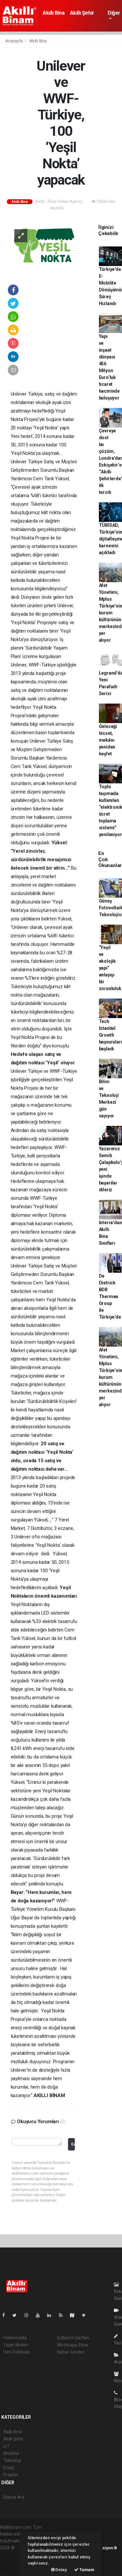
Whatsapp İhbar (72, 2344)
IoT (6, 2446)
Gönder (73, 2144)
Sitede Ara (13, 2497)
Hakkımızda (15, 2337)
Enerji (8, 2467)
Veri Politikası (16, 2352)
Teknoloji (12, 2460)
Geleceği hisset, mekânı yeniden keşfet (108, 740)
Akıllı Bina (54, 13)
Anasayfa (14, 40)
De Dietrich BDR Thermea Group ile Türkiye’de (110, 1296)
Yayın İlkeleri (15, 2344)
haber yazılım (13, 2561)
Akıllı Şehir (82, 13)
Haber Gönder (71, 2352)
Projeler (11, 2474)
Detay (59, 2569)
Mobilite (11, 2453)
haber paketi (12, 2554)
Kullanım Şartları (73, 2337)
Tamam (84, 2569)
